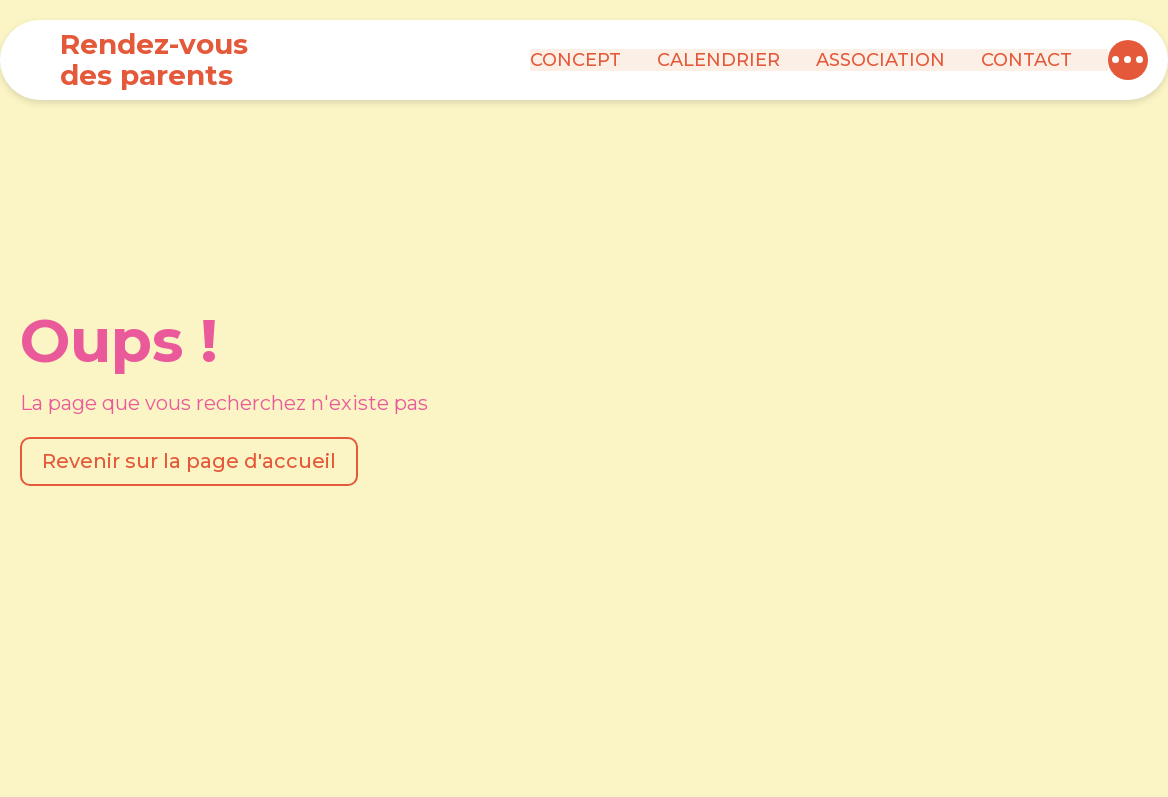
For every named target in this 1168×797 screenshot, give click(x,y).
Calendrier (718, 60)
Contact (1026, 60)
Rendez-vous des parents (154, 59)
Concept (575, 60)
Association (880, 60)
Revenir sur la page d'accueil (189, 461)
